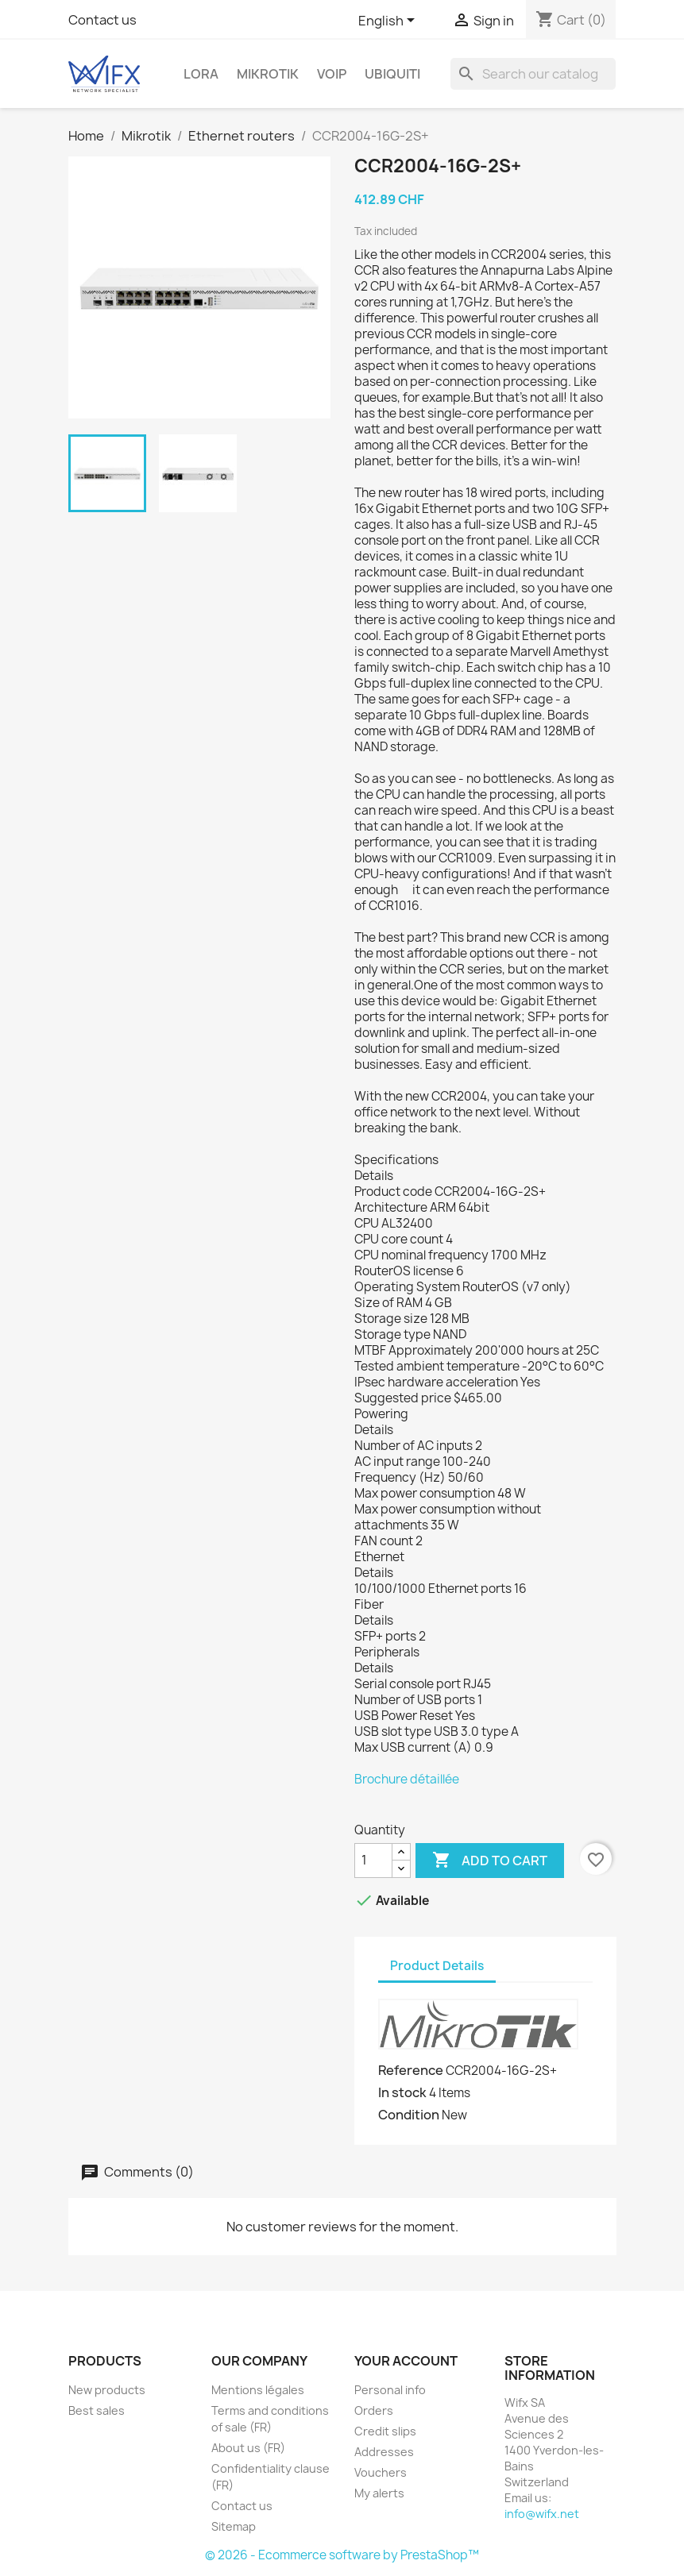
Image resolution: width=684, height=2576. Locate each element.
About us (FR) (248, 2447)
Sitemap (233, 2526)
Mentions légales (257, 2389)
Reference (410, 2070)
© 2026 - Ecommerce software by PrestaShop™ (342, 2555)
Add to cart (489, 1860)
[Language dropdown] (389, 21)
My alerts (379, 2493)
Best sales (96, 2410)
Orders (373, 2410)
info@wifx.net (541, 2513)
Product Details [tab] (437, 1965)
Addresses (384, 2451)
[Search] (533, 74)
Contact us (102, 20)
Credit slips (385, 2431)
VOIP (331, 74)
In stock (402, 2092)
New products (106, 2389)
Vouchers (380, 2472)
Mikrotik (268, 74)
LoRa (201, 74)
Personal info (390, 2389)
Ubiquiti (392, 74)
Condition (408, 2115)
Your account (406, 2361)
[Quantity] (373, 1860)
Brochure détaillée (406, 1779)
